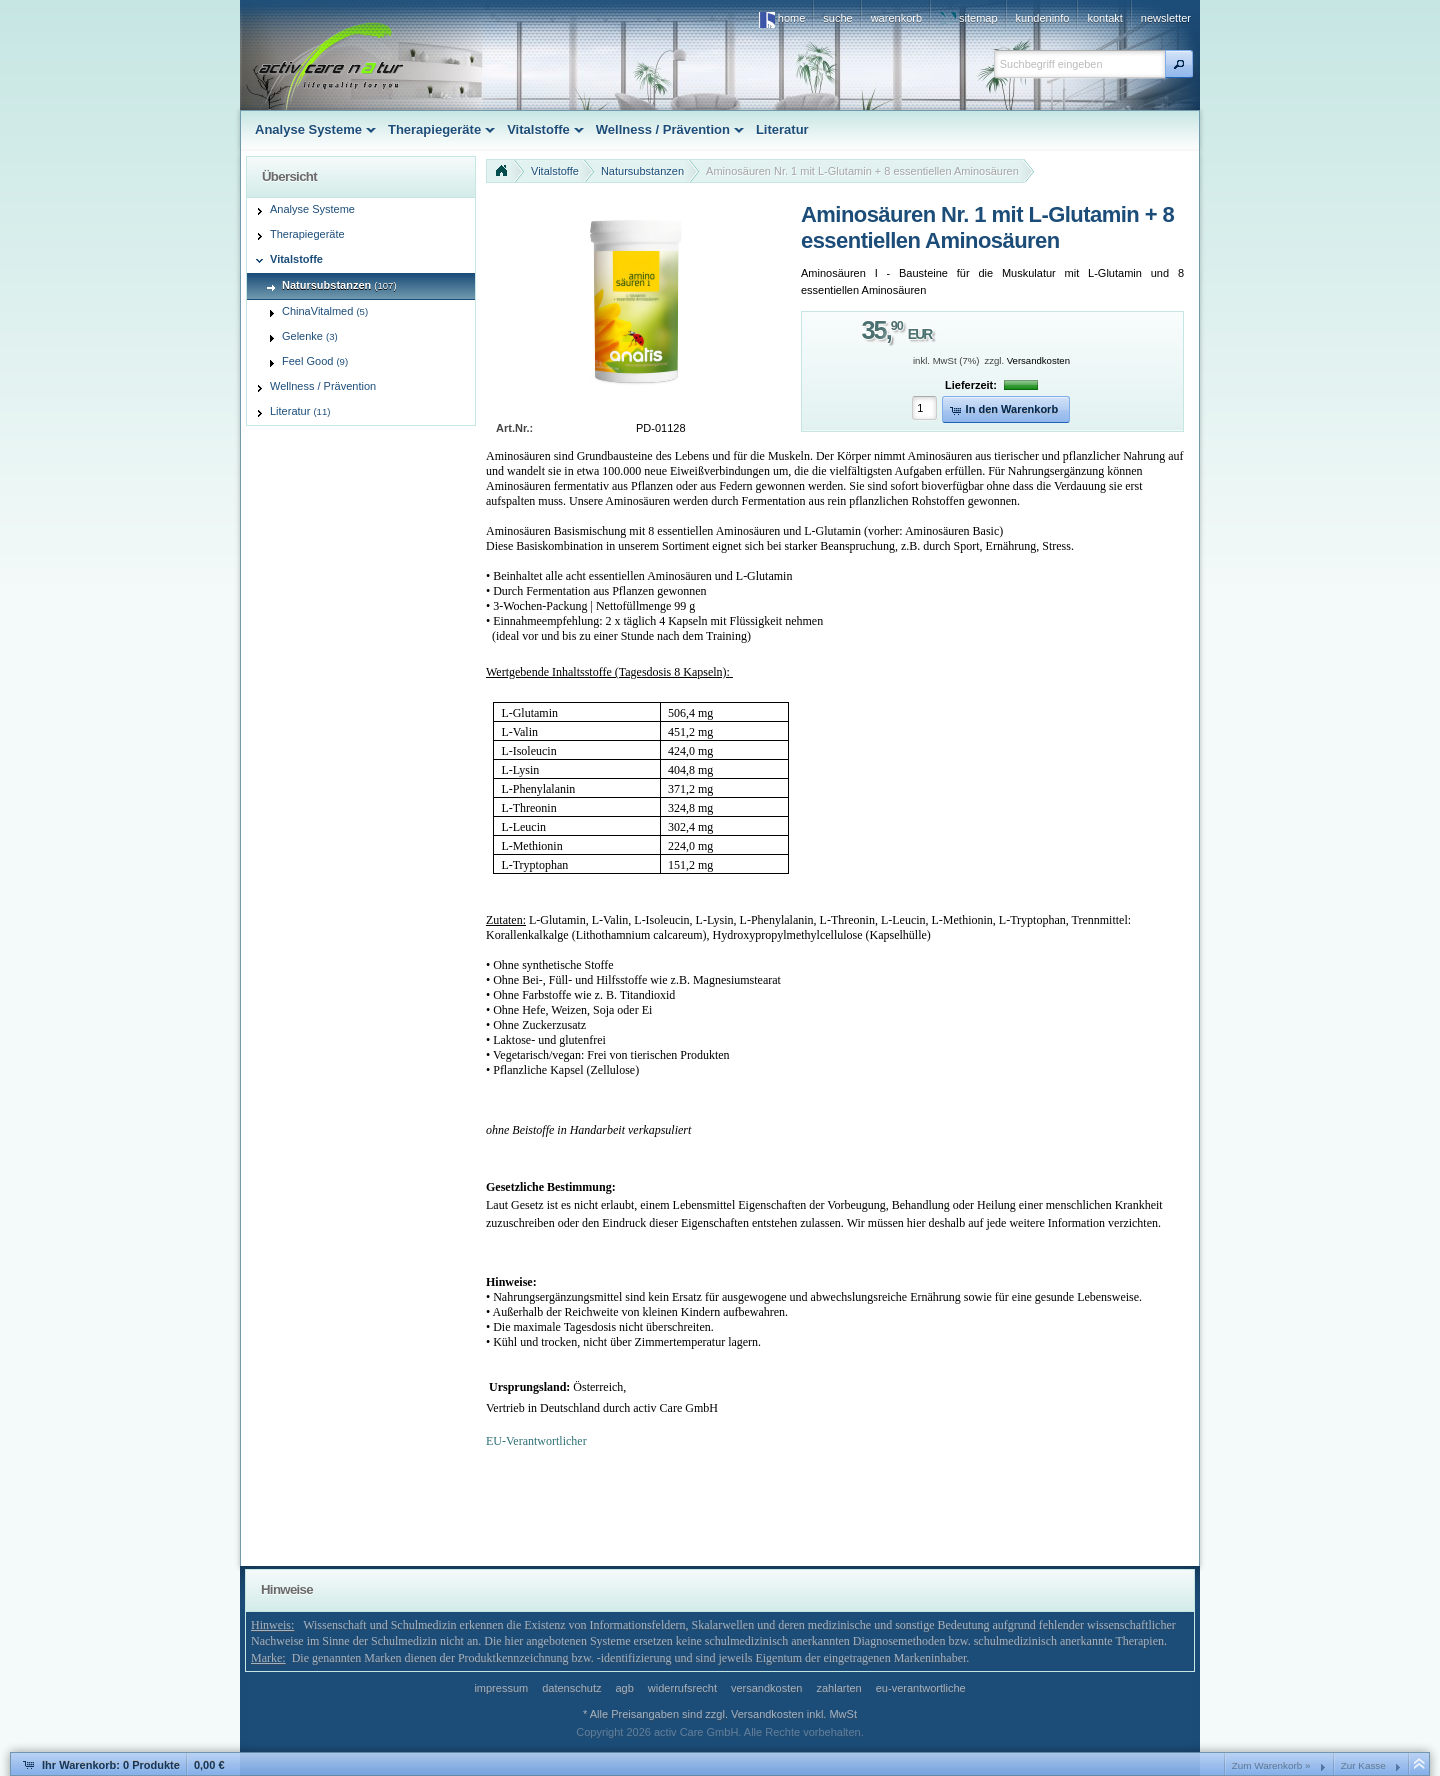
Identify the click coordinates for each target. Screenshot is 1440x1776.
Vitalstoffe (555, 171)
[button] (1179, 64)
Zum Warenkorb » (1271, 1765)
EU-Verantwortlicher (536, 1441)
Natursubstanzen (642, 171)
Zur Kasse (1363, 1765)
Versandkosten (1038, 360)
